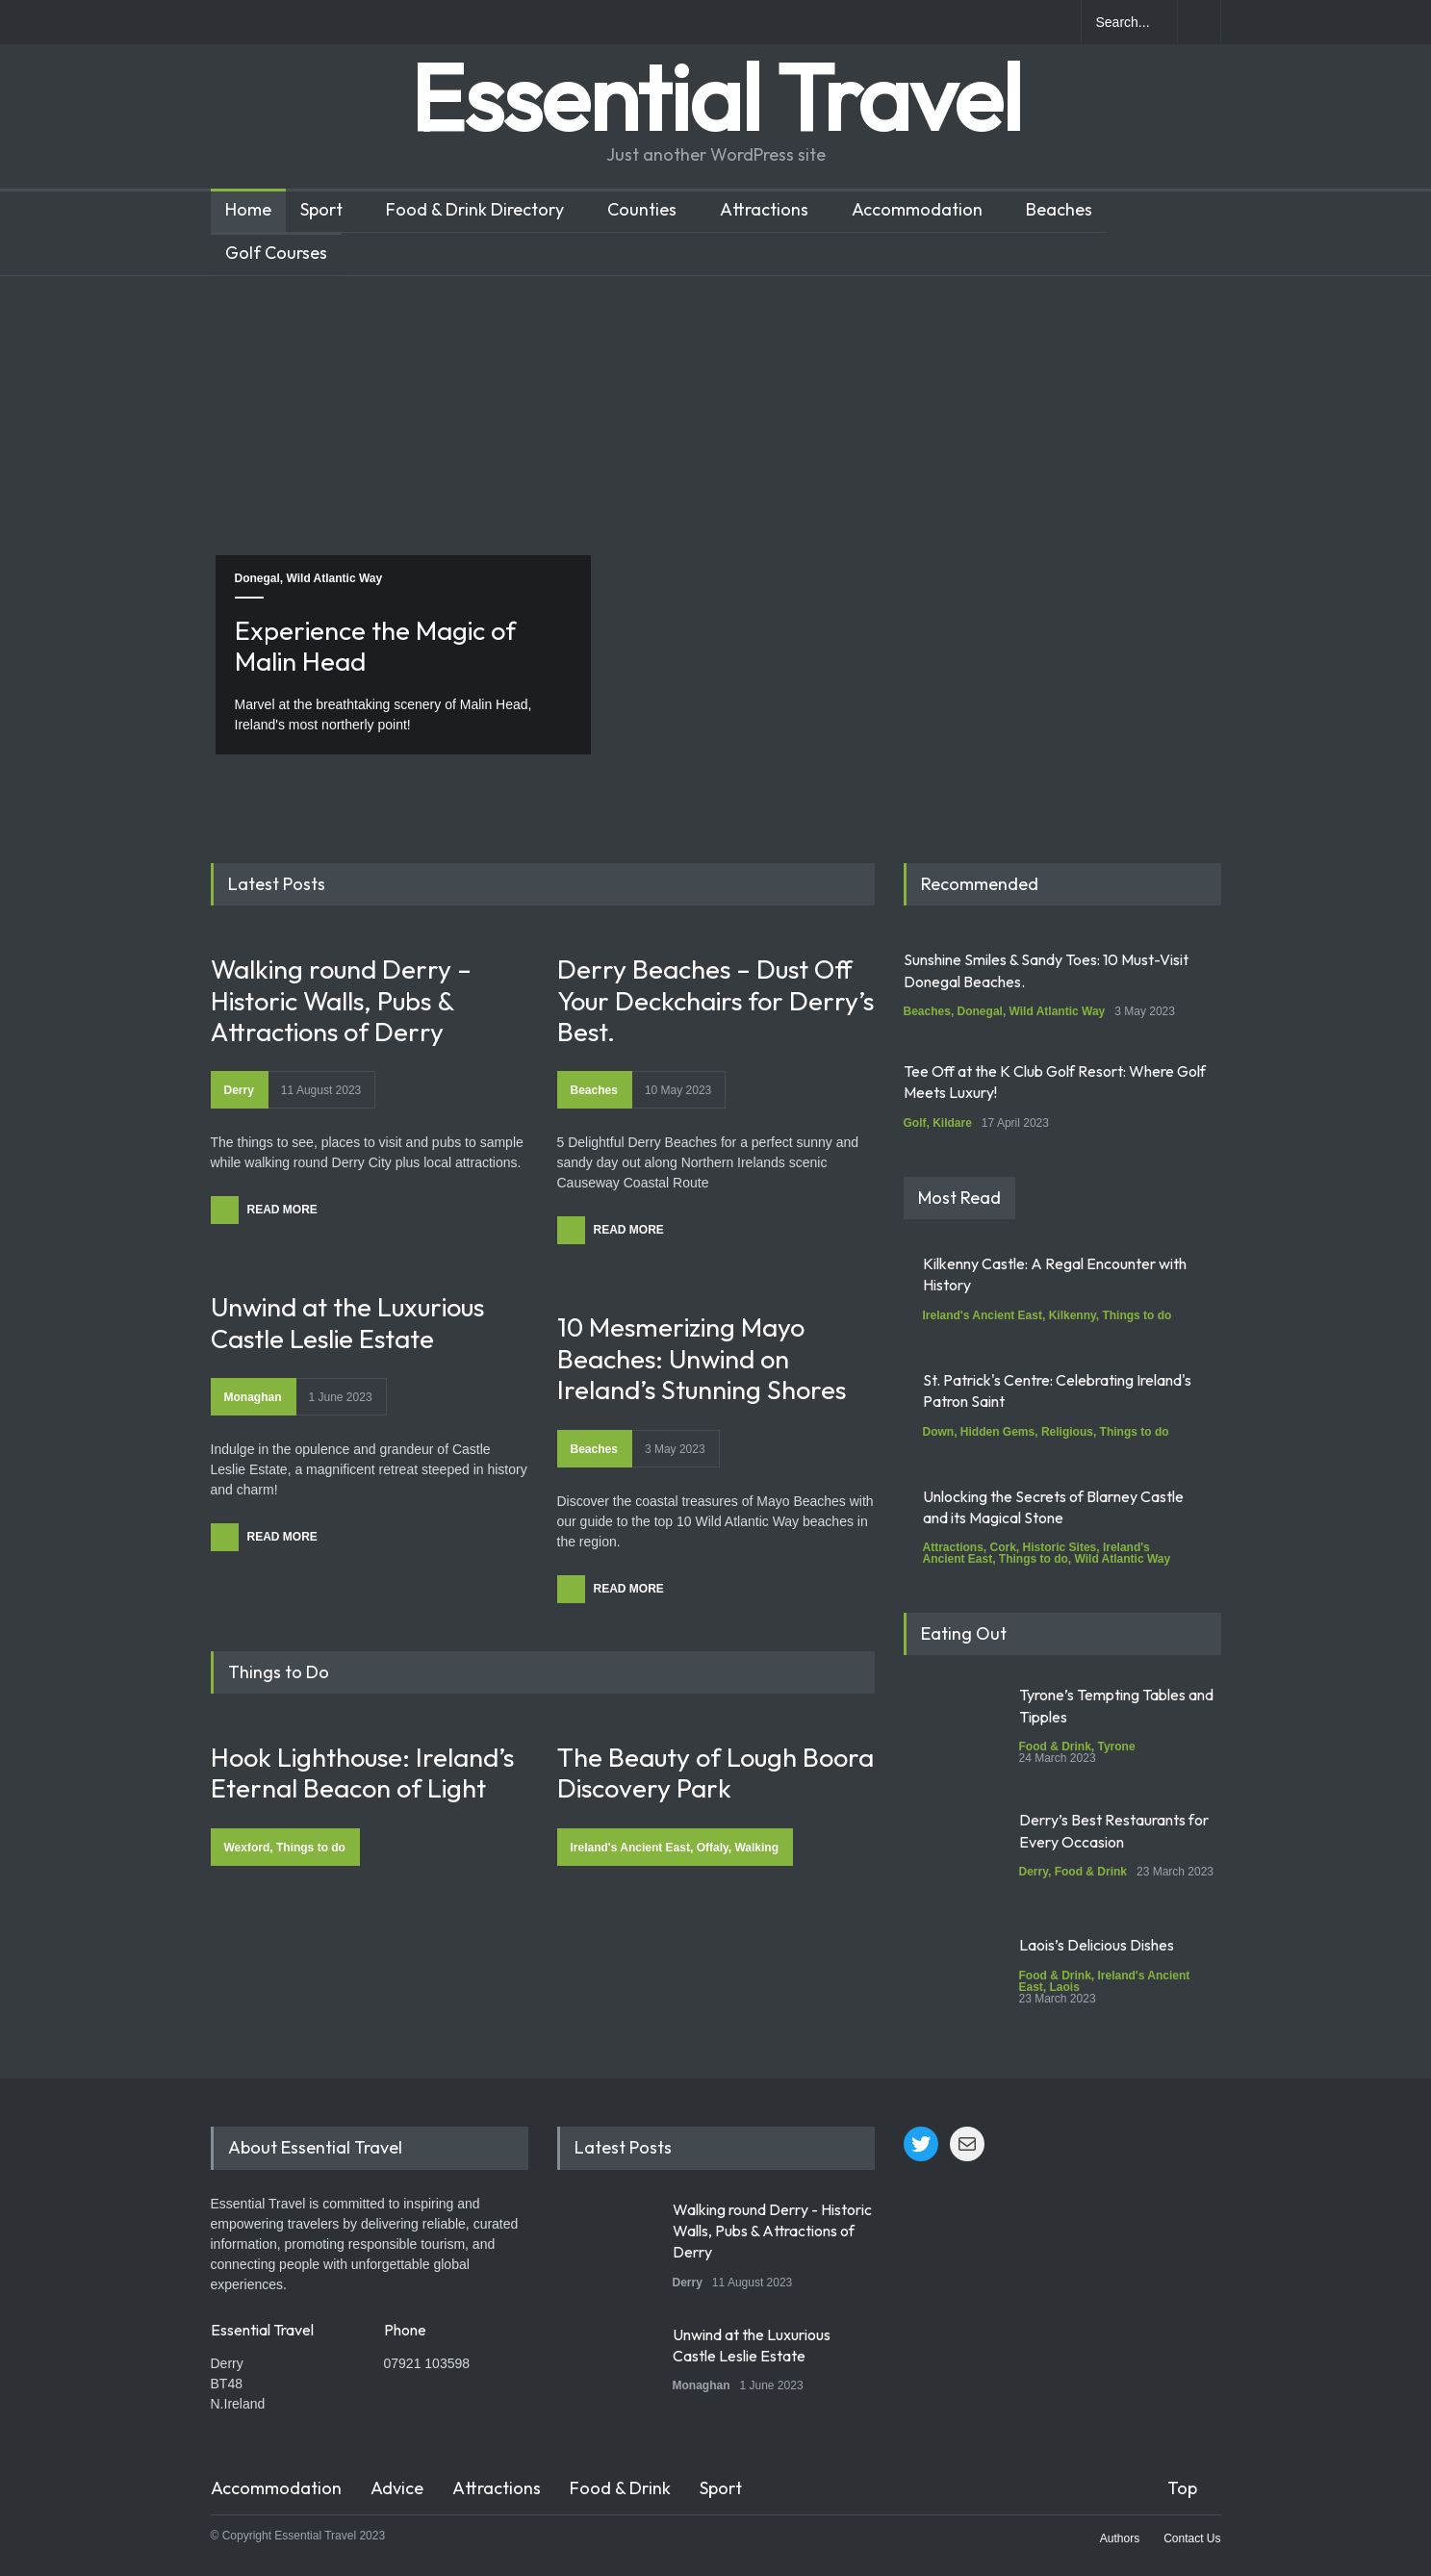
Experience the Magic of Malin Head (375, 645)
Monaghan (253, 1397)
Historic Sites (1060, 1547)
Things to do (310, 1847)
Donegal (257, 578)
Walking (756, 1847)
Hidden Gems (997, 1432)
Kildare (952, 1123)
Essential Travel (716, 96)
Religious (1067, 1432)
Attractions (764, 209)
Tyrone (1117, 1746)
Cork (1003, 1547)
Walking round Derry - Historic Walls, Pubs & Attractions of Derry (772, 2231)
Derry (239, 1090)
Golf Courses (276, 253)
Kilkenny (1072, 1315)
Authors (1119, 2538)
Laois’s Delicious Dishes (1096, 1944)
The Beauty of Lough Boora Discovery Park (715, 1772)
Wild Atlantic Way (335, 578)
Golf (915, 1123)
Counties (642, 209)
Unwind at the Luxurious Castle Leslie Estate (347, 1322)
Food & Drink (1055, 1746)
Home (248, 209)
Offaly (712, 1847)
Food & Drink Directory (475, 209)
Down (939, 1432)
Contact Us (1191, 2538)
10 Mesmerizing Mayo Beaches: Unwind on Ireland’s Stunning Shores (701, 1358)
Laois (1065, 1987)
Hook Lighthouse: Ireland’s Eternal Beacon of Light (362, 1772)
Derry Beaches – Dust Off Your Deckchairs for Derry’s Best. (715, 1000)
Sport (321, 209)
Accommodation (917, 209)
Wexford (247, 1847)
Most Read (959, 1197)
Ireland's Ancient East (630, 1847)
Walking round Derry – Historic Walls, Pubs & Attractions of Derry (341, 1000)
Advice (397, 2488)
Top (1182, 2488)
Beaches (1059, 209)
